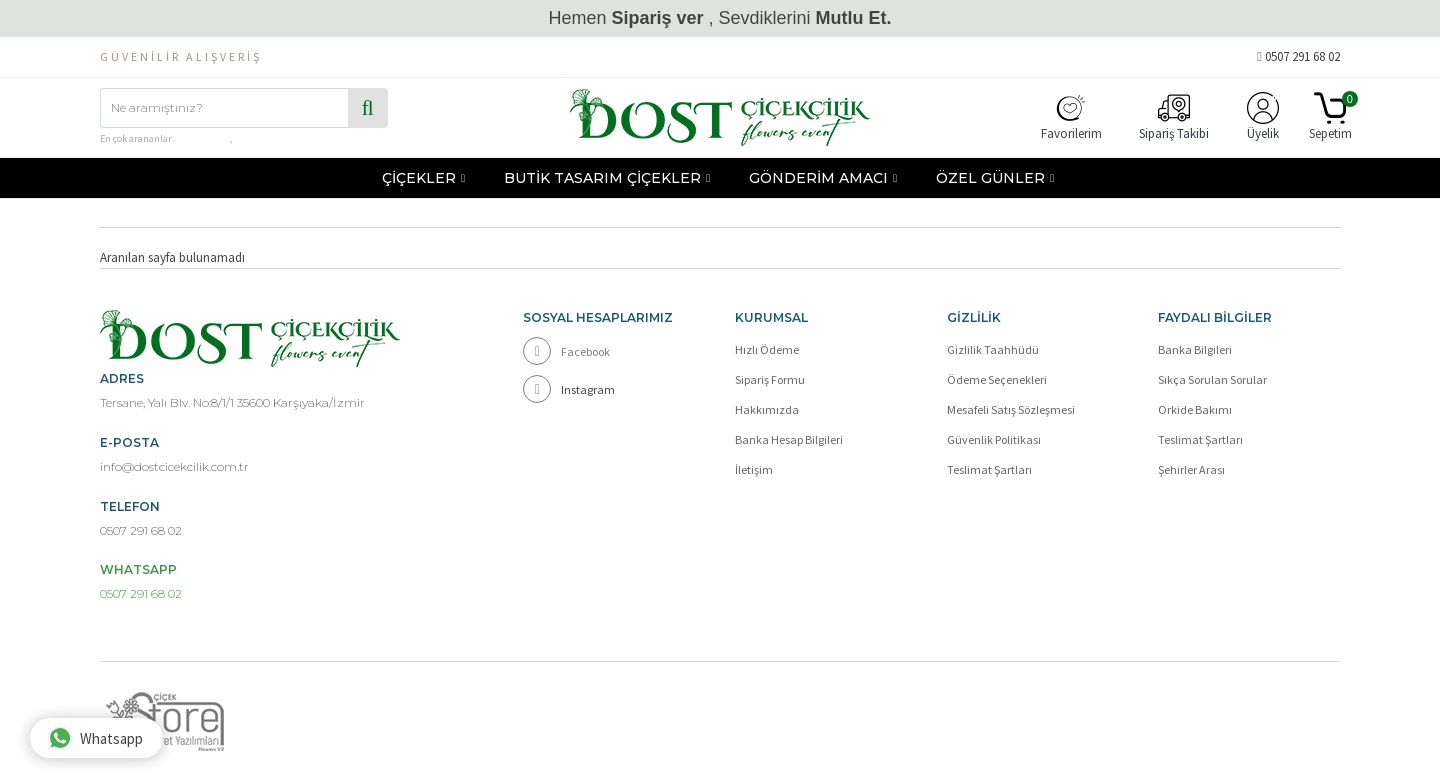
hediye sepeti (261, 138)
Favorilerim (1071, 117)
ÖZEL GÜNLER (990, 178)
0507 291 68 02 (1298, 56)
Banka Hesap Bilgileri (789, 439)
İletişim (754, 469)
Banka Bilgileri (1195, 349)
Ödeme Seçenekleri (997, 379)
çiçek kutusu (203, 138)
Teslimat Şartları (989, 469)
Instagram (569, 389)
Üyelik (1263, 117)
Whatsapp (95, 738)
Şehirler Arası (1191, 469)
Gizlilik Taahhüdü (993, 349)
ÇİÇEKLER (419, 178)
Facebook (566, 351)
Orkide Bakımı (1195, 409)
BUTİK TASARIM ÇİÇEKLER (602, 178)
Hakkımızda (767, 409)
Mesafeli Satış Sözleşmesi (1011, 409)
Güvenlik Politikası (994, 439)
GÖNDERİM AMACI (818, 178)
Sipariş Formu (770, 379)
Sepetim (1330, 117)
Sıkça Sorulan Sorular (1212, 379)
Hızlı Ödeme (767, 349)
